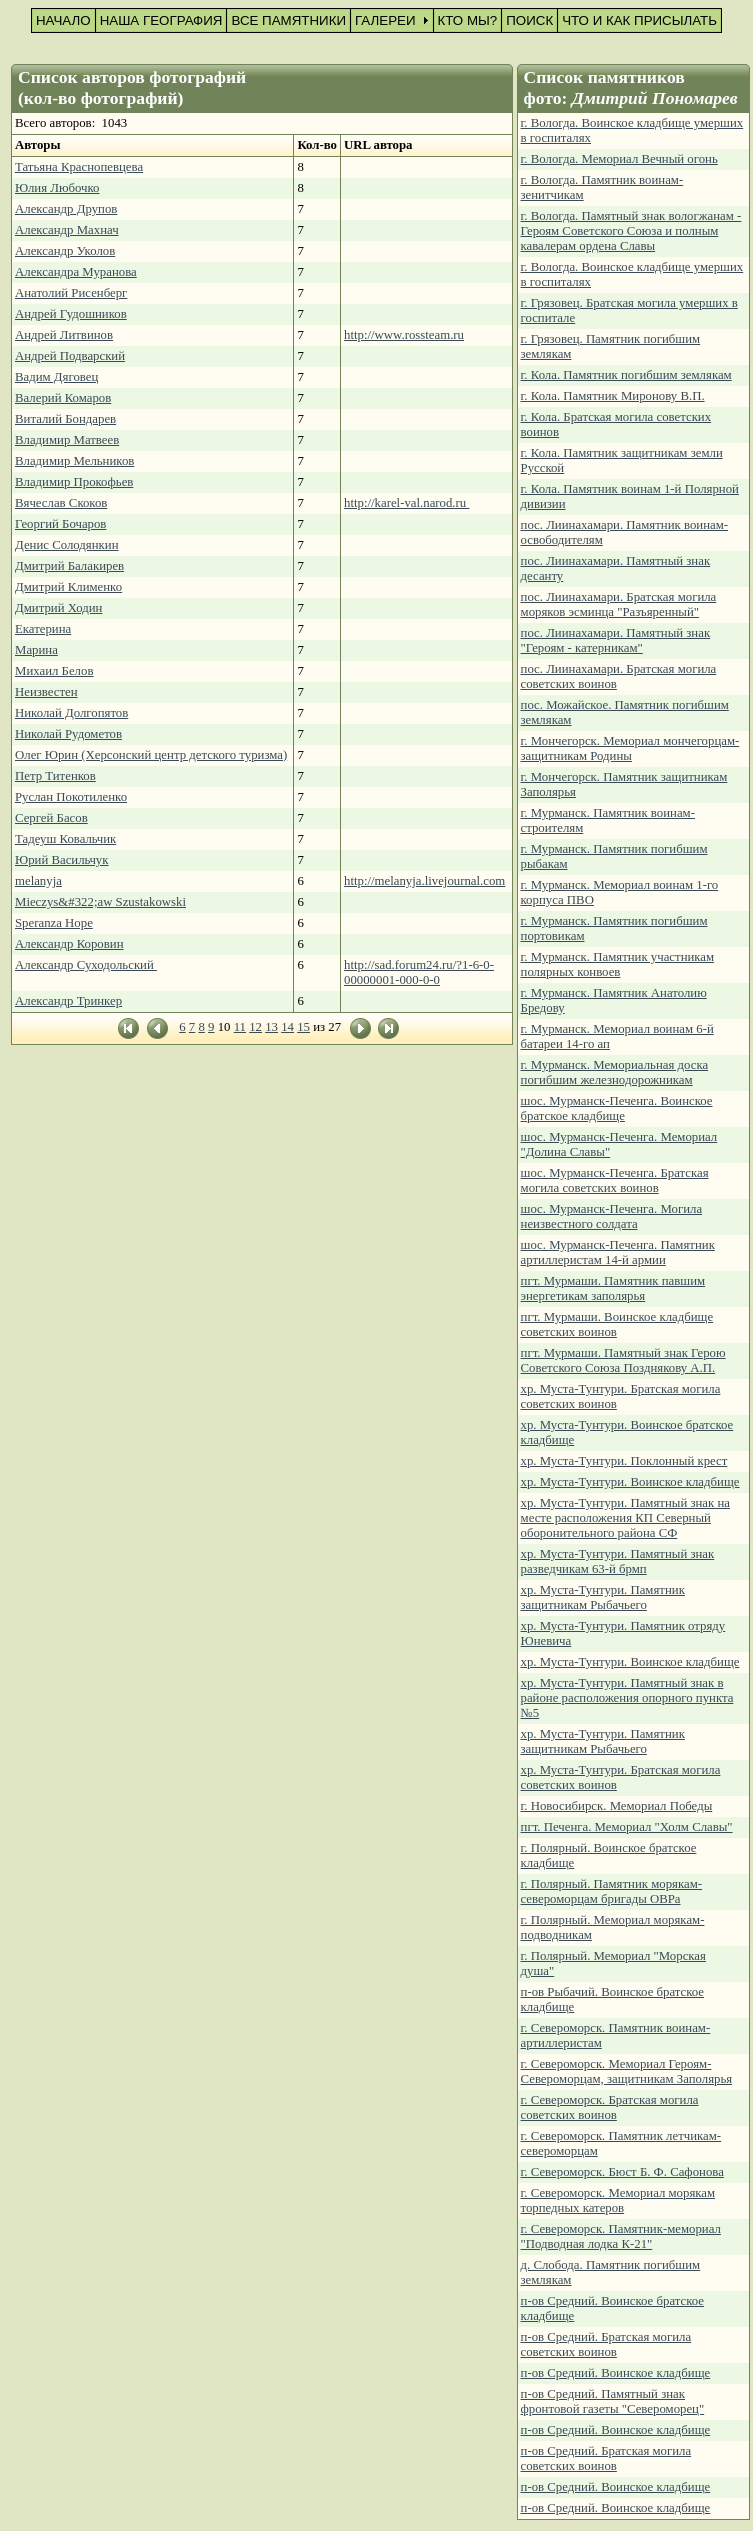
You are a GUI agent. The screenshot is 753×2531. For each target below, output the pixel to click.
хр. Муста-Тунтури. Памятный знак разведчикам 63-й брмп (618, 1561)
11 (240, 1027)
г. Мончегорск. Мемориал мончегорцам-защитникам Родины (630, 748)
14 (287, 1027)
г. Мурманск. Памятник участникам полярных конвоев (618, 964)
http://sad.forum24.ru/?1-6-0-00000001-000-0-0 (419, 972)
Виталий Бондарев (65, 419)
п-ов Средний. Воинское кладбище (616, 2373)
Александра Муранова (76, 272)
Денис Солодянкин (66, 545)
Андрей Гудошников (71, 314)
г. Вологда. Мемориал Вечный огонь (619, 159)
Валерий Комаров (63, 398)
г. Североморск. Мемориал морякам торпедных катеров (618, 2200)
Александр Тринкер (68, 1001)
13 (271, 1027)
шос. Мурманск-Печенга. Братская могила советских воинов (615, 1180)
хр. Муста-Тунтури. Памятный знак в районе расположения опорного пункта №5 (627, 1698)
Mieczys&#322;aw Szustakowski (100, 902)
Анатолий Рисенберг (71, 293)
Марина (36, 650)
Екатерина (43, 629)
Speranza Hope (54, 923)
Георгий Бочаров (60, 524)
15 (303, 1027)
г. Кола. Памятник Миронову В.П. (613, 396)
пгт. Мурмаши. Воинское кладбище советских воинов (617, 1324)
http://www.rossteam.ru (404, 335)
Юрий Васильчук (62, 860)
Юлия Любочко (57, 188)
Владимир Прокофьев (74, 482)
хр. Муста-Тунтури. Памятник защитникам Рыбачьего (603, 1597)
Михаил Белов (54, 671)
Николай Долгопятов (71, 713)
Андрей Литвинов (64, 335)
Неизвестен (46, 692)
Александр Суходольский (86, 965)
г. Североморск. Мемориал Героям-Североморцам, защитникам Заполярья (627, 2071)
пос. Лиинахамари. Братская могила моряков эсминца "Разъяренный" (619, 604)
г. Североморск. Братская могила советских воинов (610, 2107)
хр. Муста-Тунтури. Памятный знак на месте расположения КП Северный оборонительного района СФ (625, 1518)
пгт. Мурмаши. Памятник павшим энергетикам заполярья (613, 1288)
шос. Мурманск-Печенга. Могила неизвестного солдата (612, 1216)
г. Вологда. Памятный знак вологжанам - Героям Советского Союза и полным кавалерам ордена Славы (631, 231)
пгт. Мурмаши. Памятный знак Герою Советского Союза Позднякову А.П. (623, 1360)
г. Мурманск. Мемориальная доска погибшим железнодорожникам (615, 1072)
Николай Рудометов (68, 734)
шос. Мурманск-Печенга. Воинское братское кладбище (617, 1108)
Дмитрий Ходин (58, 608)
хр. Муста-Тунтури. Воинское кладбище (630, 1482)
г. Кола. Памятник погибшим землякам (626, 375)
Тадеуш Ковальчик (65, 839)
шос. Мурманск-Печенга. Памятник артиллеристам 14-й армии (618, 1252)
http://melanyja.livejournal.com (424, 881)
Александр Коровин (69, 944)
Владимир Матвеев (67, 440)
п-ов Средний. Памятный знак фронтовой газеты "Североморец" (613, 2401)
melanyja (38, 881)
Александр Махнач (67, 230)
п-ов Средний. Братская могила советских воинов (606, 2344)
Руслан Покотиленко (71, 797)
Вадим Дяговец (56, 377)
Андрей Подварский (70, 356)
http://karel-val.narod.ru (406, 503)
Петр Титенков (55, 776)
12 (255, 1027)
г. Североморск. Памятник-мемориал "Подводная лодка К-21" (621, 2236)
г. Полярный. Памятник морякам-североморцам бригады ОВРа (612, 1891)
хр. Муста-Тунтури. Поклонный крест (624, 1461)
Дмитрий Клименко (68, 587)
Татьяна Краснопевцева (79, 167)
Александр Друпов (66, 209)
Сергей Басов (51, 818)
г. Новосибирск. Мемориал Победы (617, 1806)
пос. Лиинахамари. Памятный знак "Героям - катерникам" (616, 640)
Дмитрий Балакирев (69, 566)
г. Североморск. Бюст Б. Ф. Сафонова (622, 2172)
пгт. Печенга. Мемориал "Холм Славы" (627, 1827)
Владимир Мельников (74, 461)
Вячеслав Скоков (61, 503)
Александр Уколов (65, 251)
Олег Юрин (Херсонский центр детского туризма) (151, 755)
